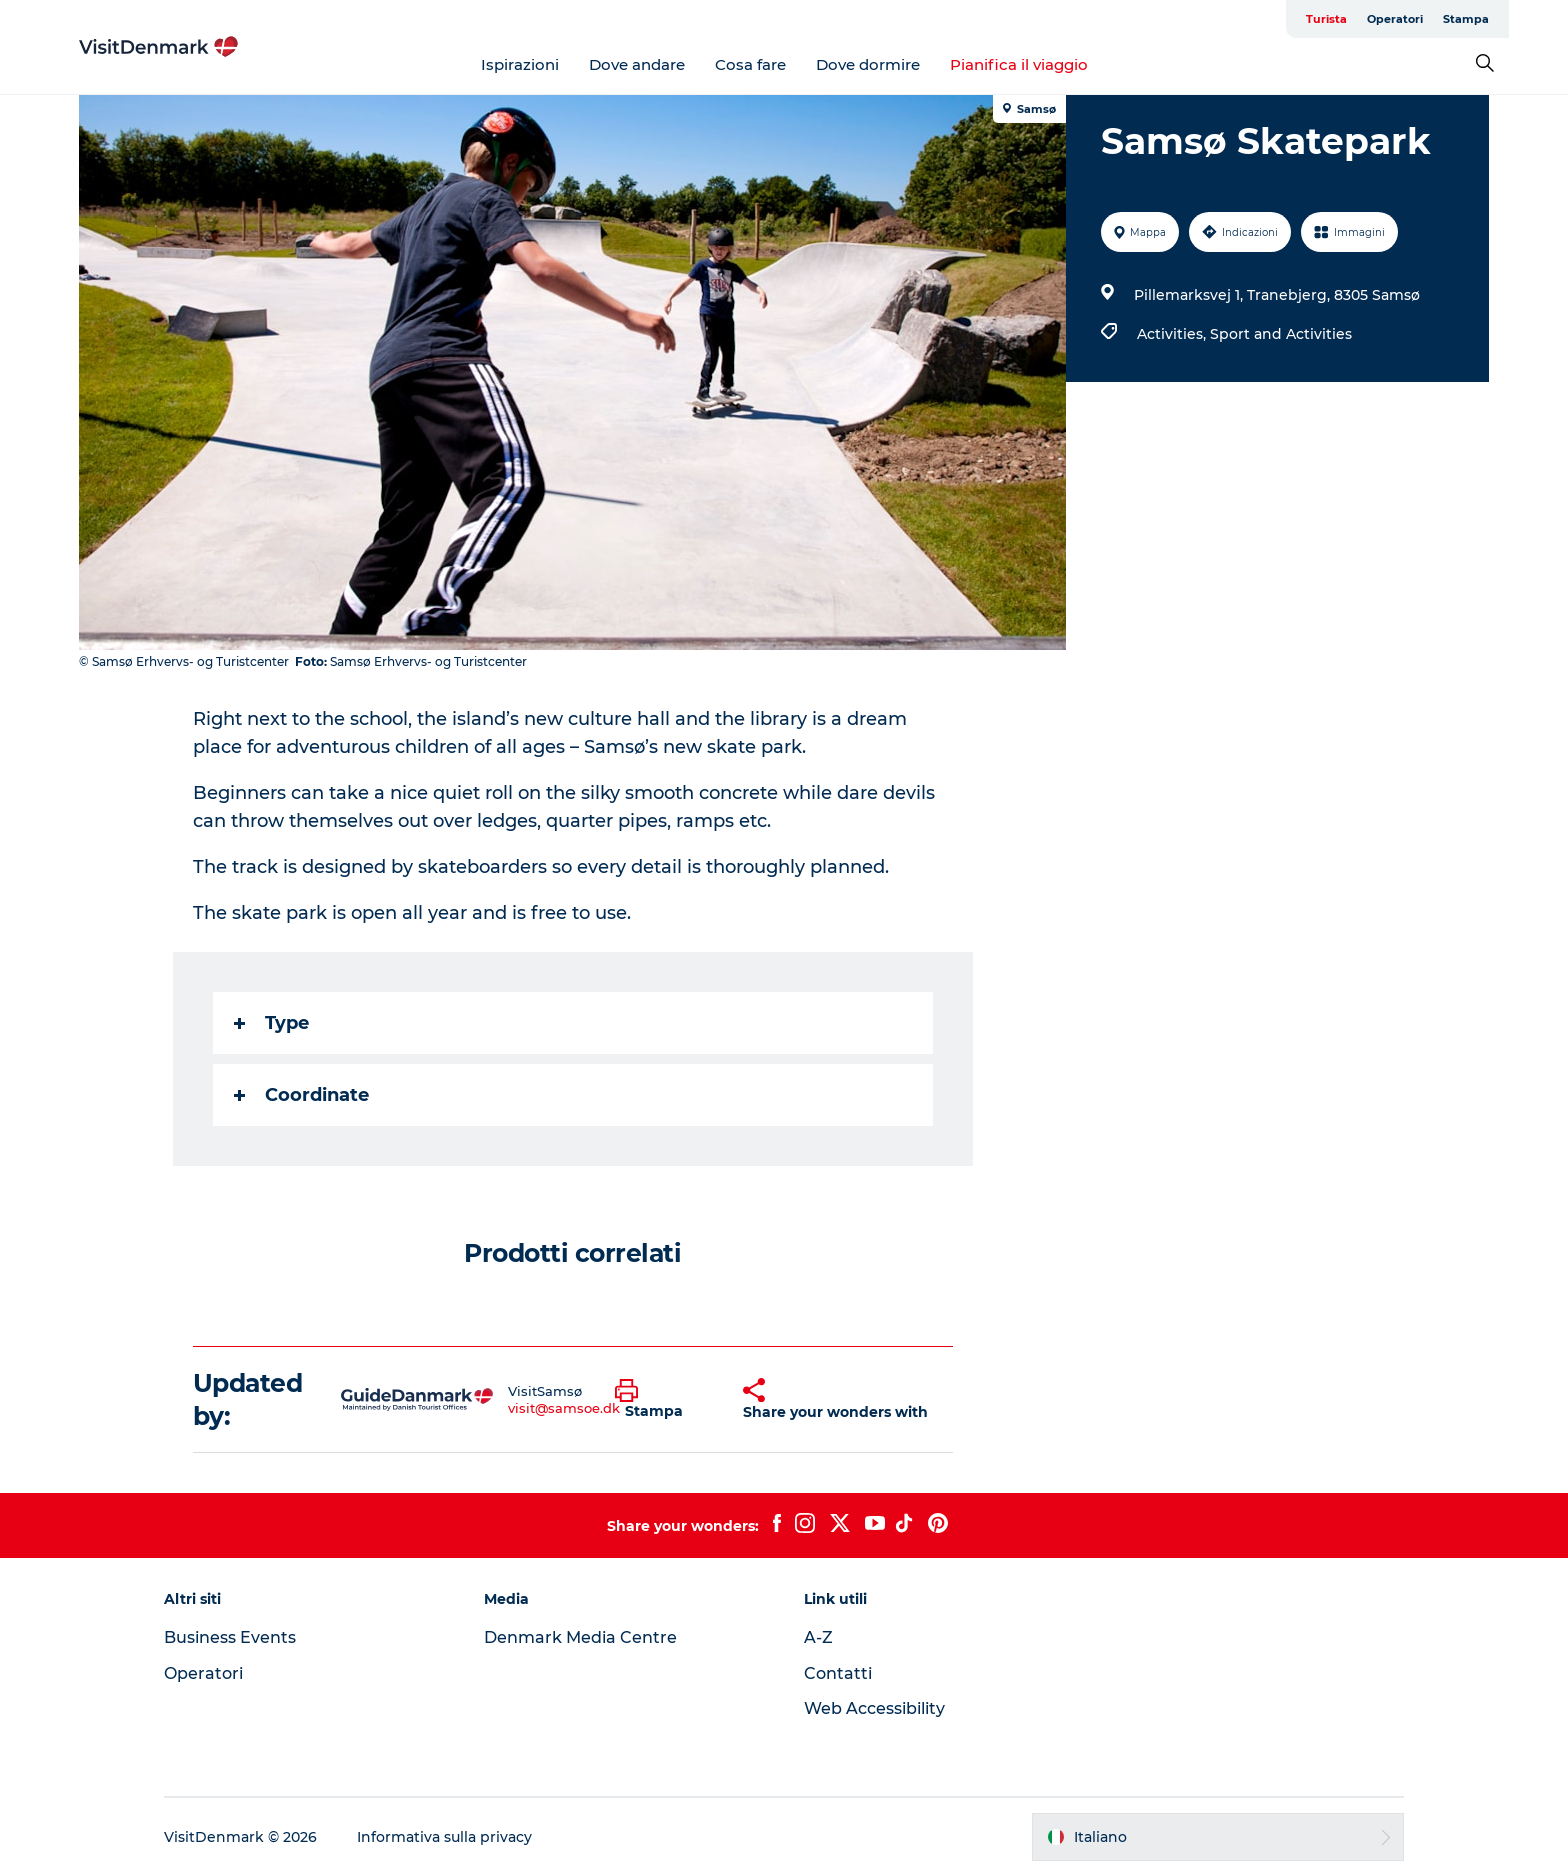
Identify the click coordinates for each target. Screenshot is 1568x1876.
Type (271, 1023)
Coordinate (301, 1095)
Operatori (1395, 19)
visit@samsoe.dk (564, 1408)
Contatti (838, 1673)
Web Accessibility (874, 1708)
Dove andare (637, 64)
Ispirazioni (520, 64)
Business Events (230, 1637)
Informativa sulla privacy (444, 1837)
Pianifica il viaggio (1019, 64)
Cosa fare (750, 64)
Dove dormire (868, 64)
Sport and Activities (1281, 334)
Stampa (1466, 19)
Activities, (1173, 334)
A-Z (818, 1637)
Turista (1326, 19)
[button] (664, 1400)
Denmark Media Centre (580, 1637)
